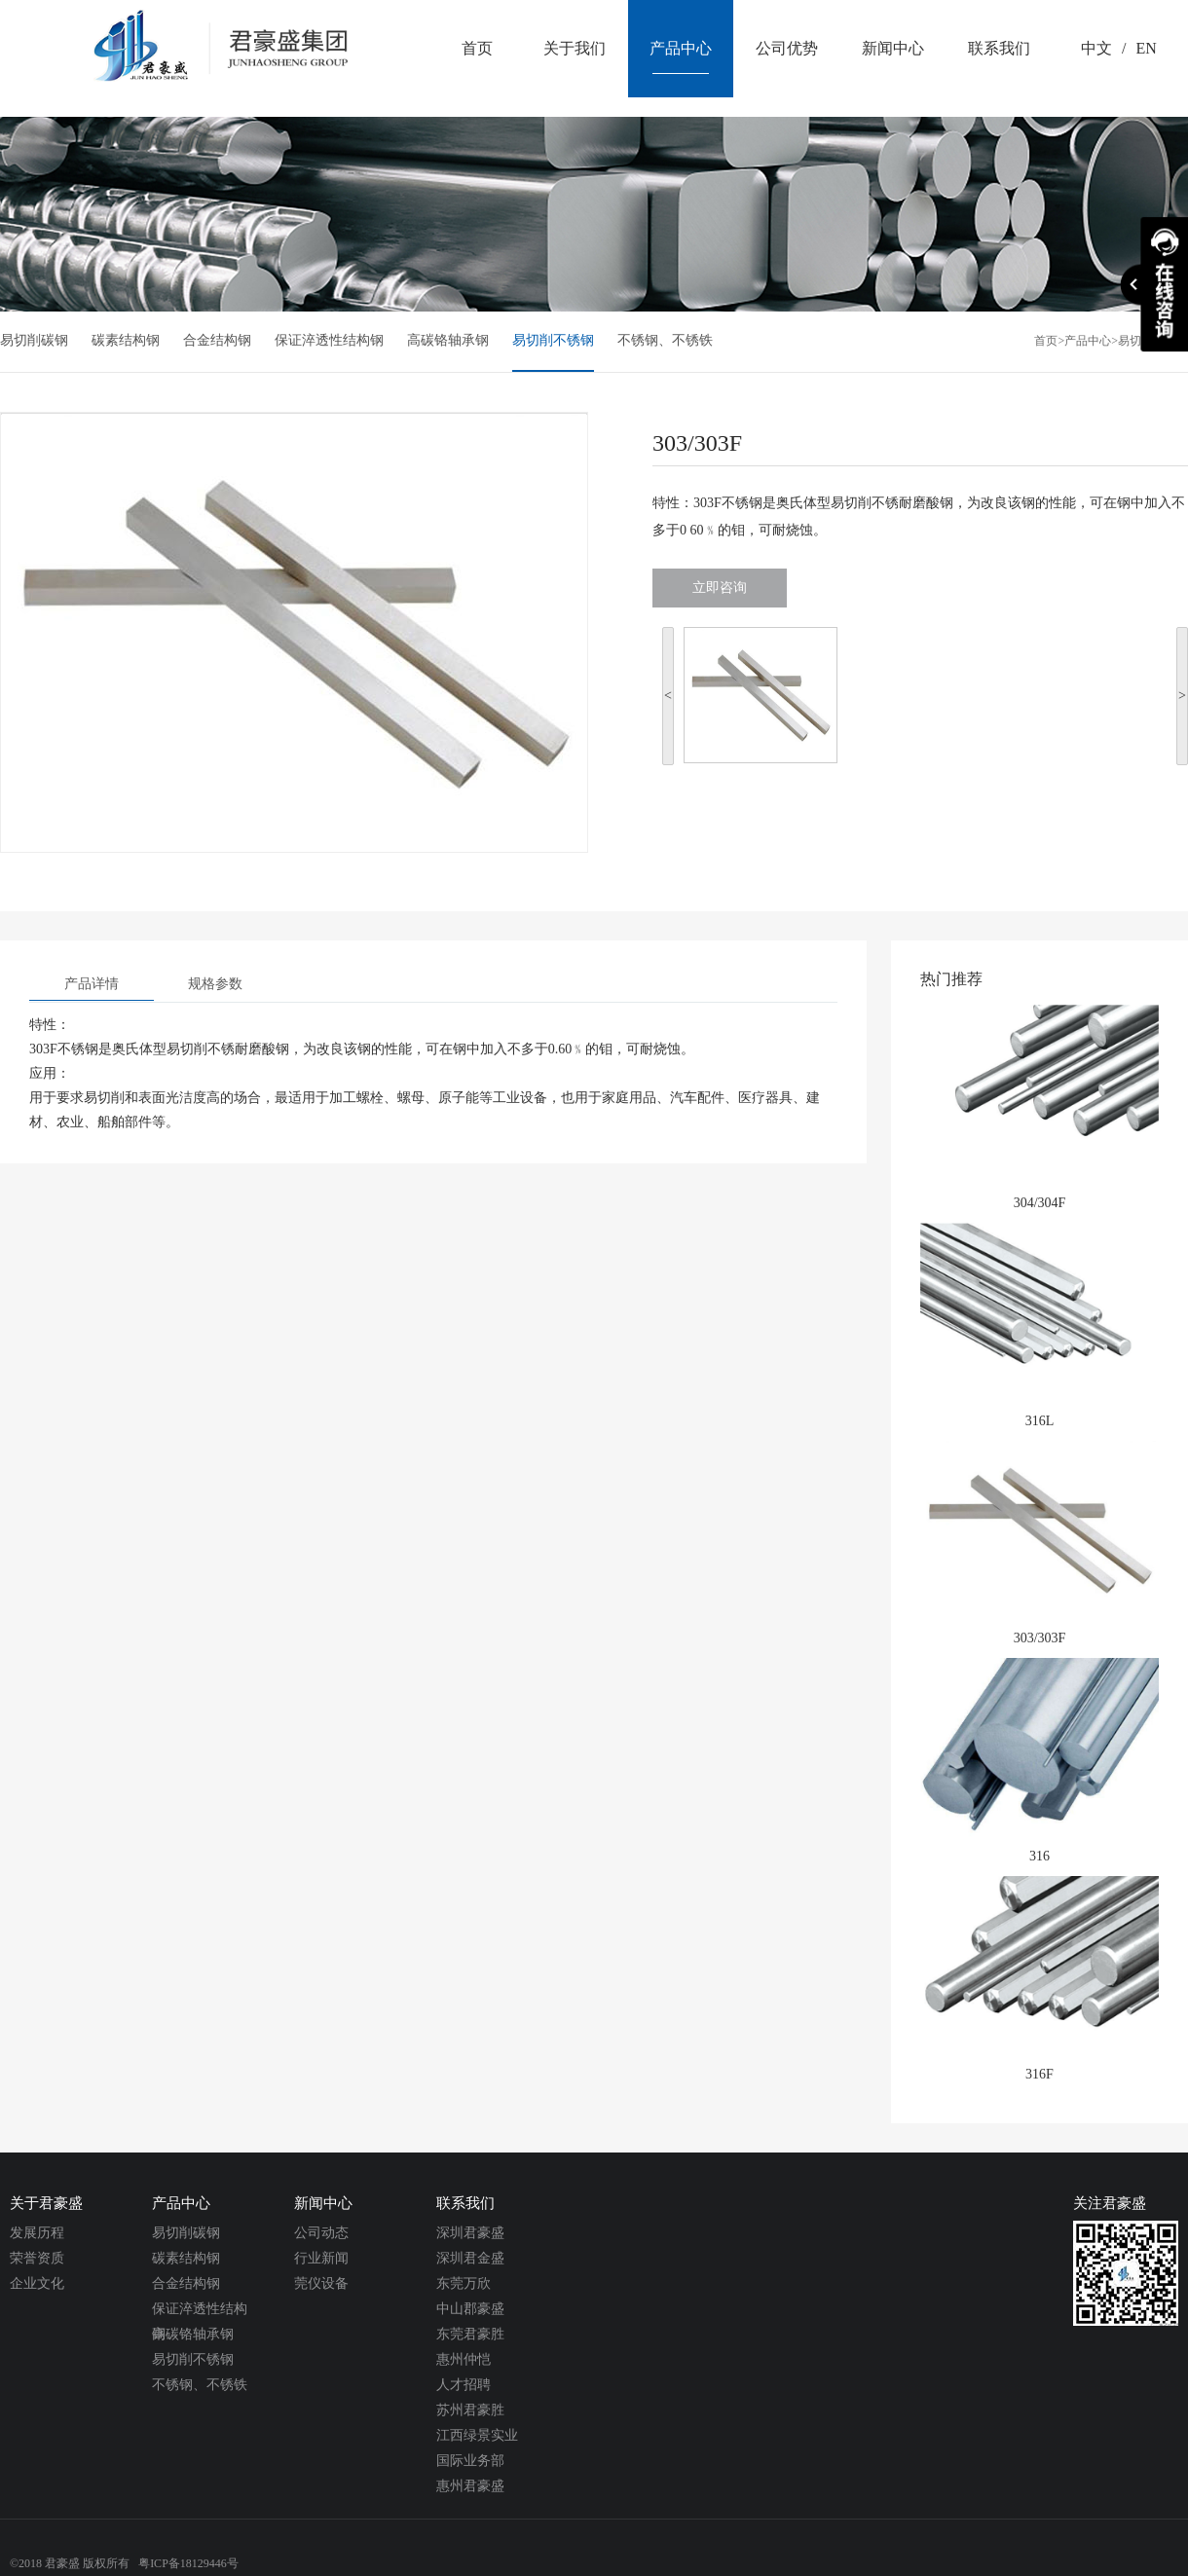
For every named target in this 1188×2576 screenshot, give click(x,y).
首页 (1046, 341)
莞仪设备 (321, 2283)
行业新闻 (321, 2258)
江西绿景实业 (477, 2435)
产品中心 (1087, 341)
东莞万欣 (463, 2283)
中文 (1096, 48)
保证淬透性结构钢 (329, 340)
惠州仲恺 (463, 2359)
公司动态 (321, 2233)
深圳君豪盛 (470, 2233)
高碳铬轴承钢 (448, 340)
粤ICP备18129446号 (188, 2563)
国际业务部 (470, 2460)
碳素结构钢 (126, 340)
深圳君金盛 (470, 2258)
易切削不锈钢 (553, 340)
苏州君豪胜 (470, 2410)
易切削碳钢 (34, 340)
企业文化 (37, 2283)
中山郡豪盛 (470, 2308)
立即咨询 (719, 587)
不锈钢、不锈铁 (665, 340)
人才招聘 (463, 2384)
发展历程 (37, 2233)
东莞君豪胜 (470, 2334)
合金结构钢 (217, 340)
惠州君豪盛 (470, 2486)
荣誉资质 (37, 2258)
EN (1145, 48)
